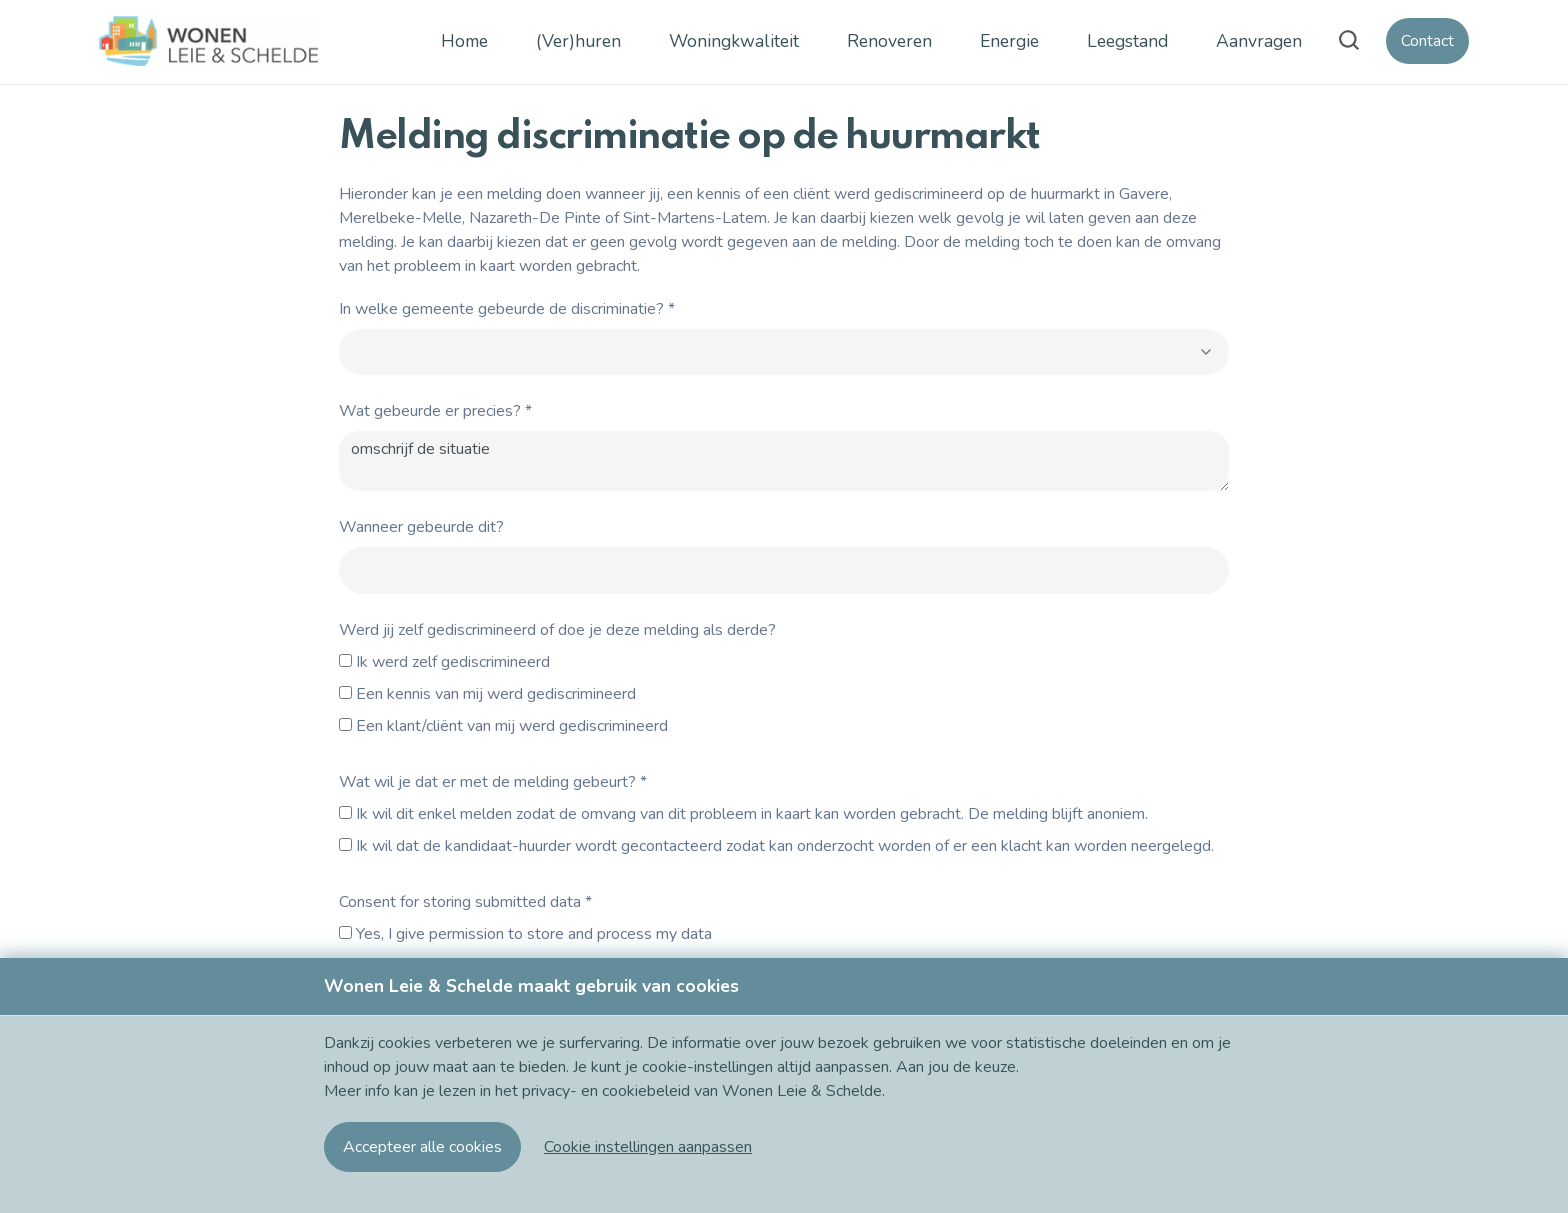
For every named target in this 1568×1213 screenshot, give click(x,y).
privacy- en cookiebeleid (608, 1091)
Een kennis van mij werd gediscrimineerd (496, 694)
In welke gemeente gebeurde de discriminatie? (507, 309)
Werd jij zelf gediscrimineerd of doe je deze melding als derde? (557, 630)
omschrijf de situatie (784, 461)
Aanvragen (1259, 41)
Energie (1009, 41)
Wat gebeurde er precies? (435, 411)
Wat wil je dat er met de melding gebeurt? (493, 782)
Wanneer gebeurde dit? (421, 527)
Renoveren (889, 41)
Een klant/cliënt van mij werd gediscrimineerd (512, 726)
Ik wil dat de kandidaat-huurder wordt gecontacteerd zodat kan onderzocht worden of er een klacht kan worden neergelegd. (785, 846)
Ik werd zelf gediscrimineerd (453, 662)
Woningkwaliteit (734, 41)
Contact (1427, 41)
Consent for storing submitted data (465, 902)
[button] (648, 1147)
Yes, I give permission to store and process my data (534, 934)
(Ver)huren (578, 41)
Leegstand (1127, 41)
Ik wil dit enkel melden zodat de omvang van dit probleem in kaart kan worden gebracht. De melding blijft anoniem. (752, 814)
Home (464, 41)
